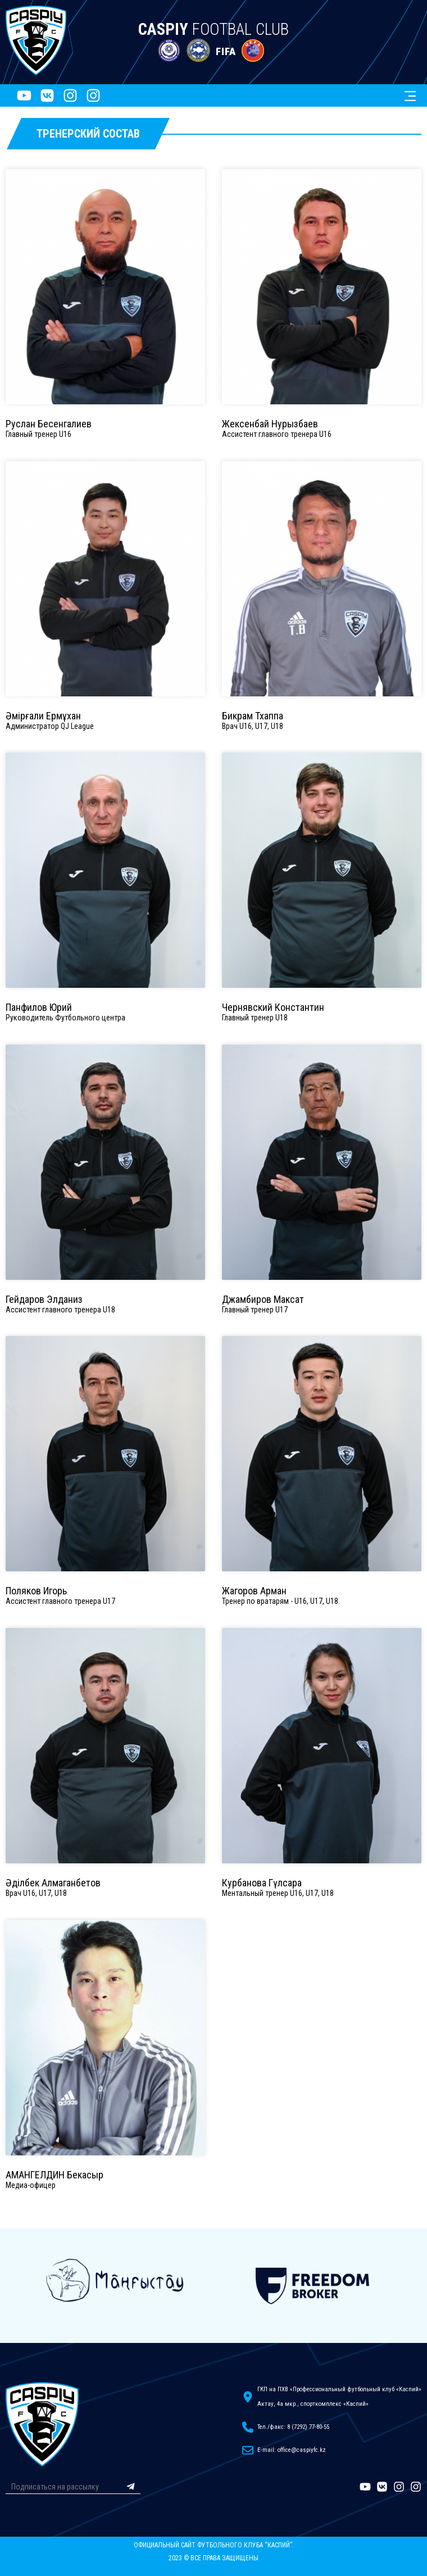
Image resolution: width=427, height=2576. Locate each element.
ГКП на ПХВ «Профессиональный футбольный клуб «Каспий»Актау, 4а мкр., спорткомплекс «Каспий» (339, 2397)
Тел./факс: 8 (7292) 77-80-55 (293, 2427)
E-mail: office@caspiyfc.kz (291, 2450)
